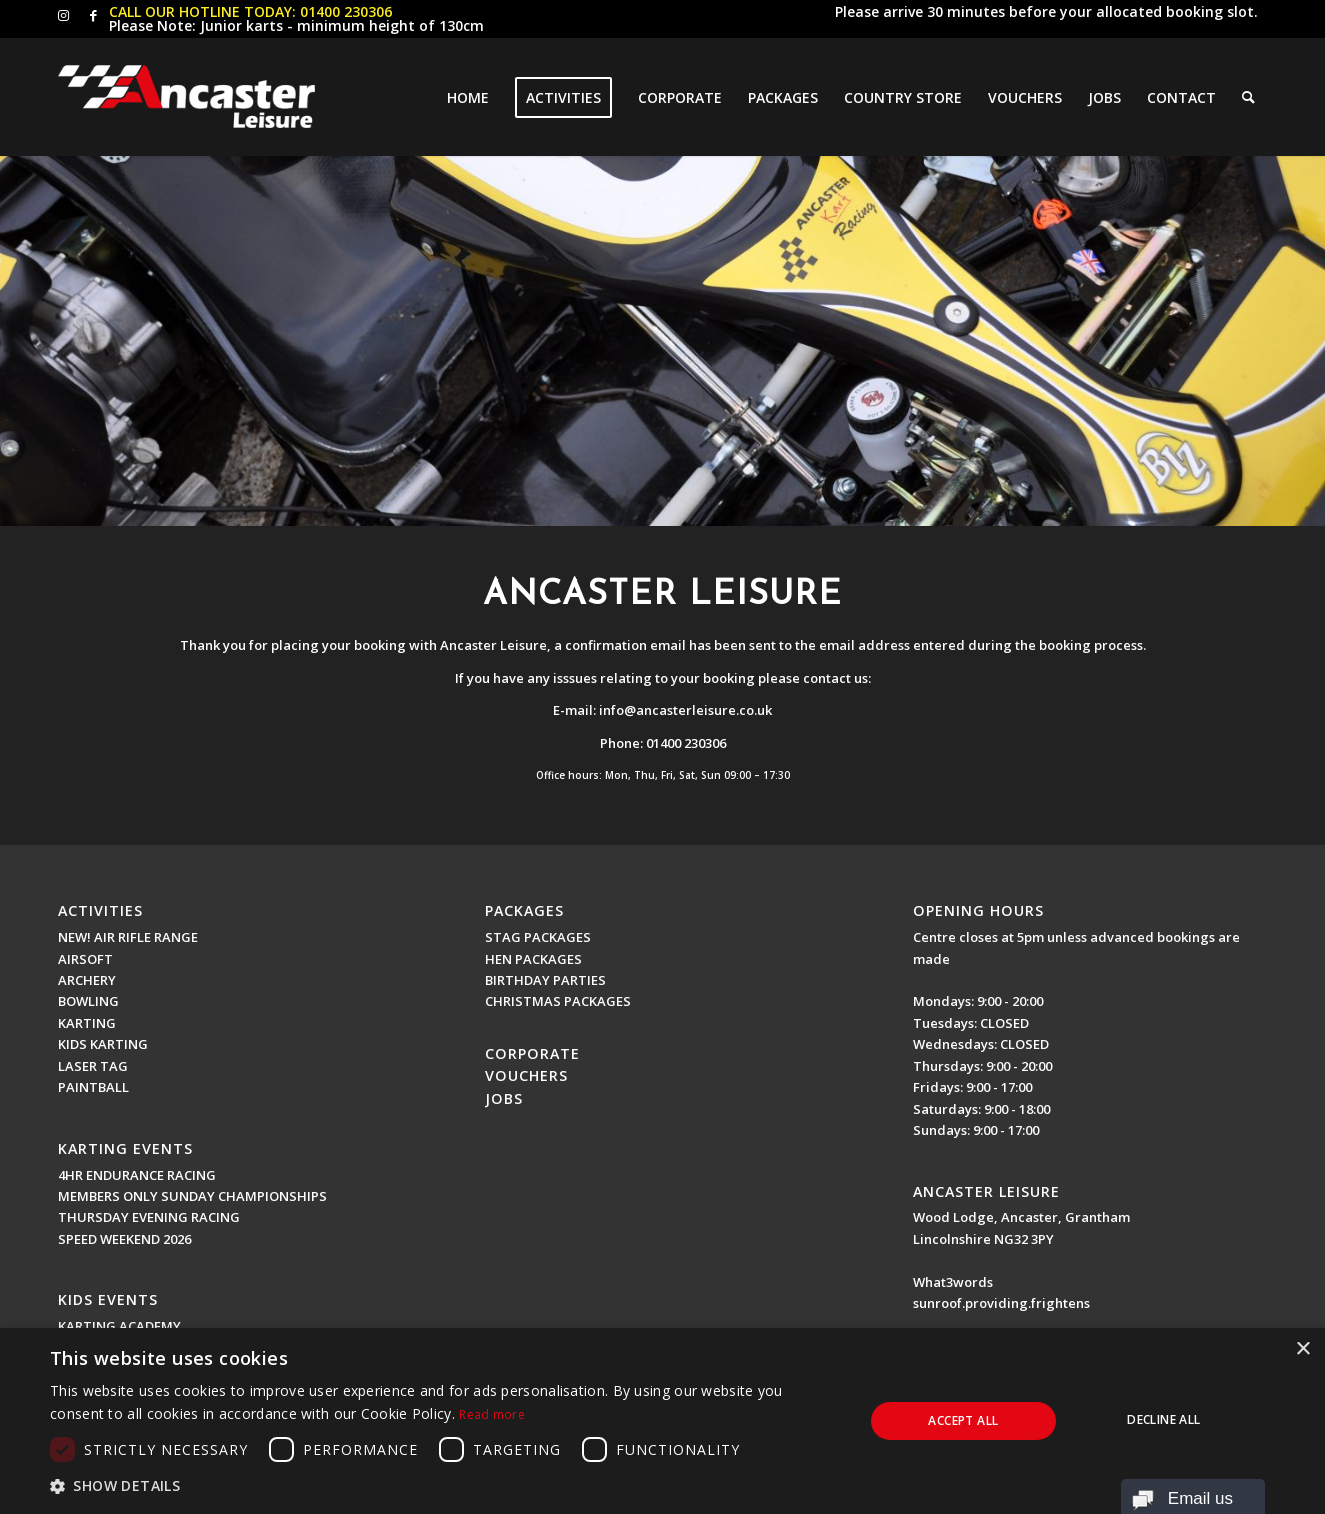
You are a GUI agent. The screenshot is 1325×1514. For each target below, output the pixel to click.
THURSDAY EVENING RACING (149, 1217)
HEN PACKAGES (533, 959)
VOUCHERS (526, 1075)
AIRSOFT (85, 959)
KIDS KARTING (103, 1044)
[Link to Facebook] (94, 15)
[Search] (1248, 97)
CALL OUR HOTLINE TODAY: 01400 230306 (250, 11)
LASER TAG (93, 1066)
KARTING (87, 1023)
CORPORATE (532, 1053)
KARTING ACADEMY (119, 1326)
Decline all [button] (1163, 1419)
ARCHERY (87, 980)
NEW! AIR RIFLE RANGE (128, 937)
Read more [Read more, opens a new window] (492, 1414)
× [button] (1302, 1349)
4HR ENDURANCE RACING (137, 1175)
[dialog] (662, 1421)
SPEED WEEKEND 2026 (124, 1239)
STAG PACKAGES (538, 937)
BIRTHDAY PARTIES (545, 980)
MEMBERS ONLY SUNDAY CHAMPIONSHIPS (192, 1196)
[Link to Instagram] (63, 15)
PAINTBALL (93, 1087)
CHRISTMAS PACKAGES (558, 1001)
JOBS (504, 1098)
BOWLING (88, 1001)
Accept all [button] (963, 1420)
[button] (445, 1486)
